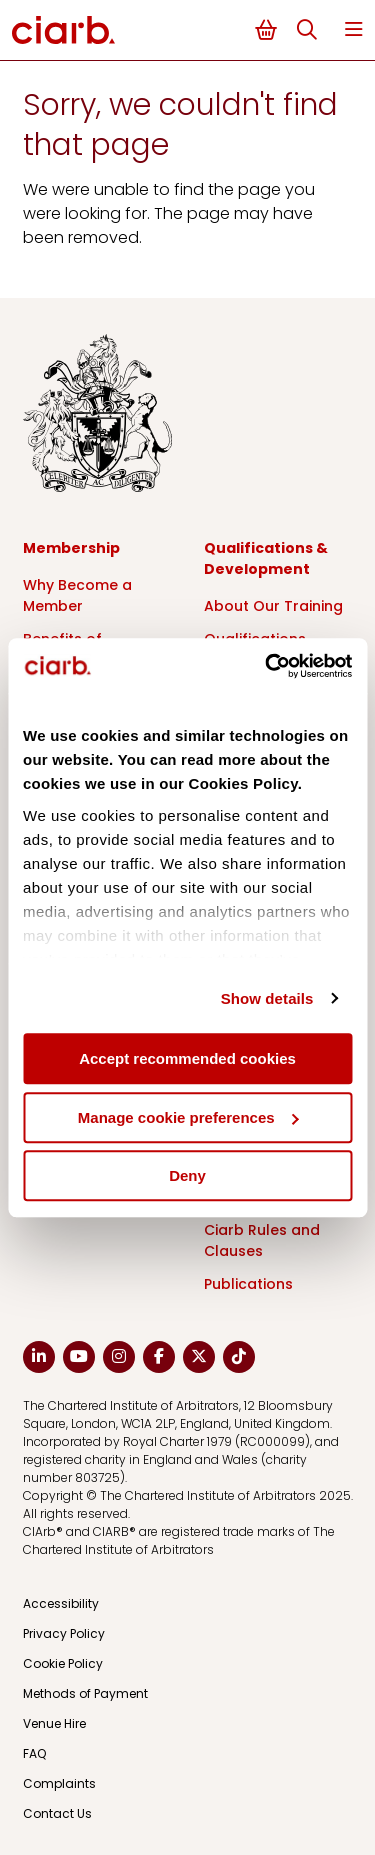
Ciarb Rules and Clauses (262, 1240)
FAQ (34, 1753)
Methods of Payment (85, 1693)
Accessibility (61, 1603)
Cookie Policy (63, 1663)
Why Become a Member (77, 595)
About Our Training (273, 606)
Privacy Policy (64, 1633)
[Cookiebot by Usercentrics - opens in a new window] (267, 666)
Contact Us (57, 1813)
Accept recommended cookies (187, 1058)
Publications (248, 1284)
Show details (267, 998)
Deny (187, 1175)
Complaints (59, 1783)
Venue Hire (54, 1723)
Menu (354, 29)
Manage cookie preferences (188, 1117)
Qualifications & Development (266, 558)
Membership (71, 548)
